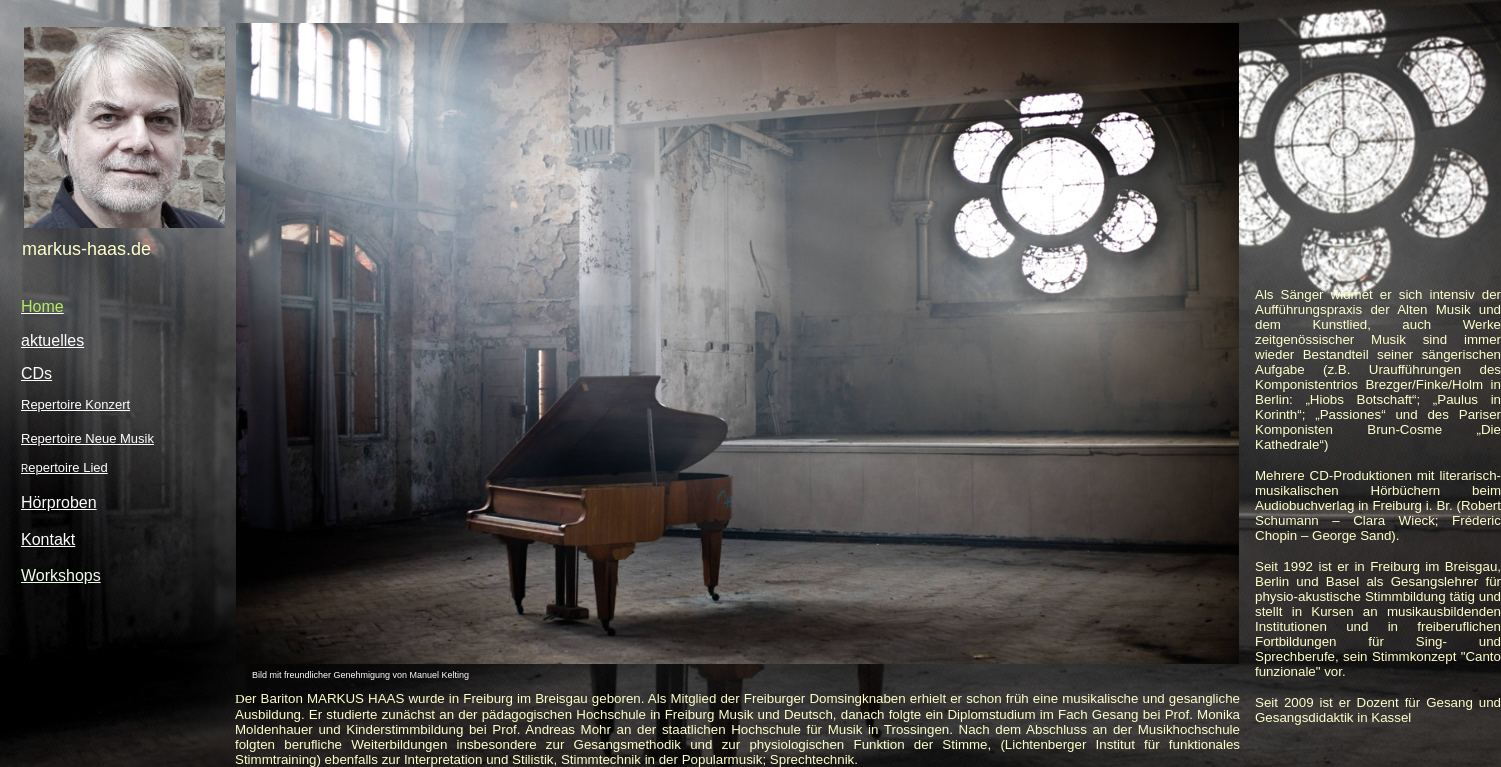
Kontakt (48, 539)
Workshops (61, 575)
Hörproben (59, 502)
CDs (36, 373)
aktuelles (52, 340)
